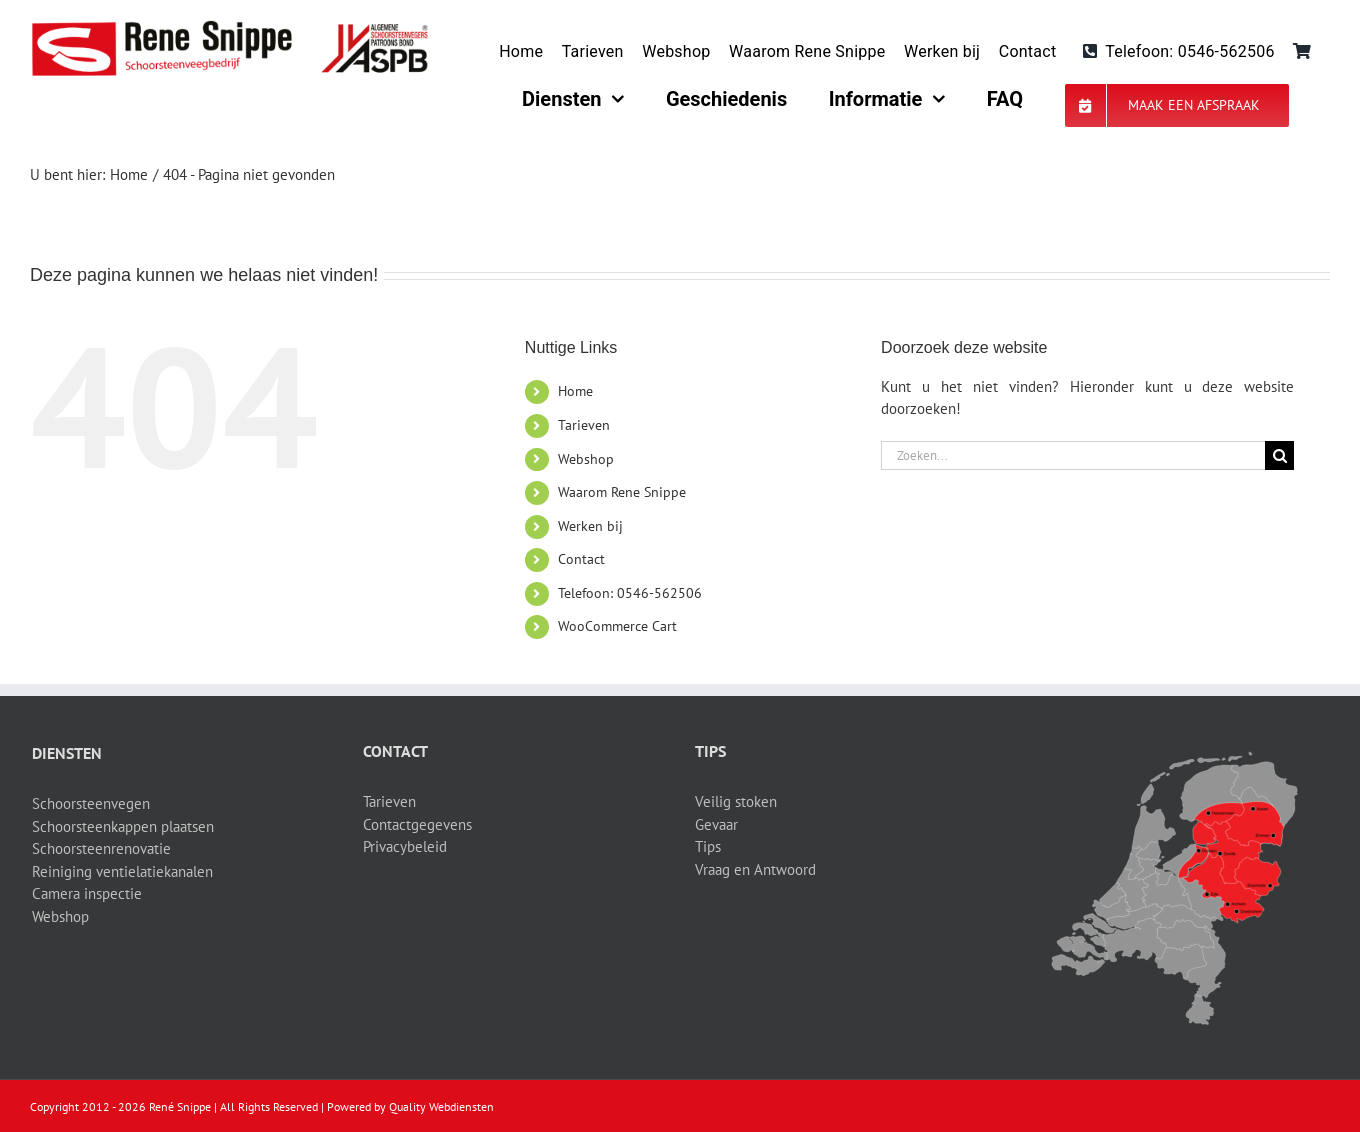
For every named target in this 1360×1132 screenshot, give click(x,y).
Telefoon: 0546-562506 (630, 593)
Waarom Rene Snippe (622, 492)
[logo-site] (229, 27)
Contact (581, 559)
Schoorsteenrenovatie (101, 848)
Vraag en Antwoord (755, 869)
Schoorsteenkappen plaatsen (123, 826)
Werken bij (590, 526)
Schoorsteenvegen (91, 803)
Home (575, 391)
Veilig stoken (736, 801)
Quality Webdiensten (441, 1106)
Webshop (586, 459)
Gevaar (716, 824)
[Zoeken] (1279, 455)
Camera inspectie (87, 893)
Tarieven (584, 425)
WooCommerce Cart (617, 626)
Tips (708, 846)
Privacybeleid (405, 846)
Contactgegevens (417, 824)
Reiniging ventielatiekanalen (122, 871)
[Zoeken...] (1073, 455)
